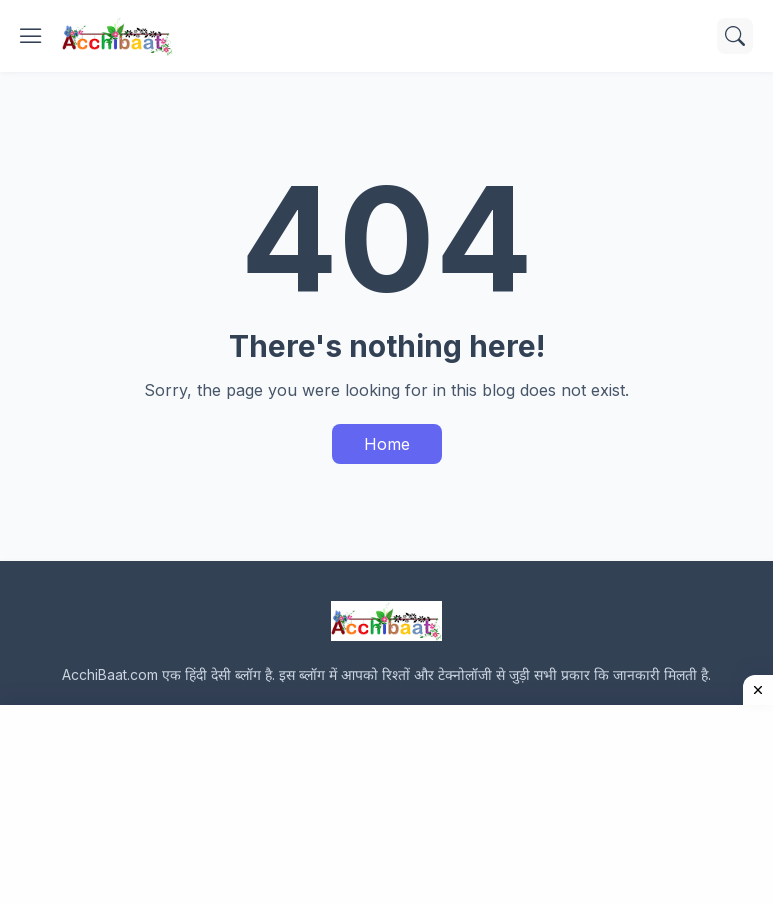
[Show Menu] (31, 36)
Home (387, 444)
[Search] (735, 36)
